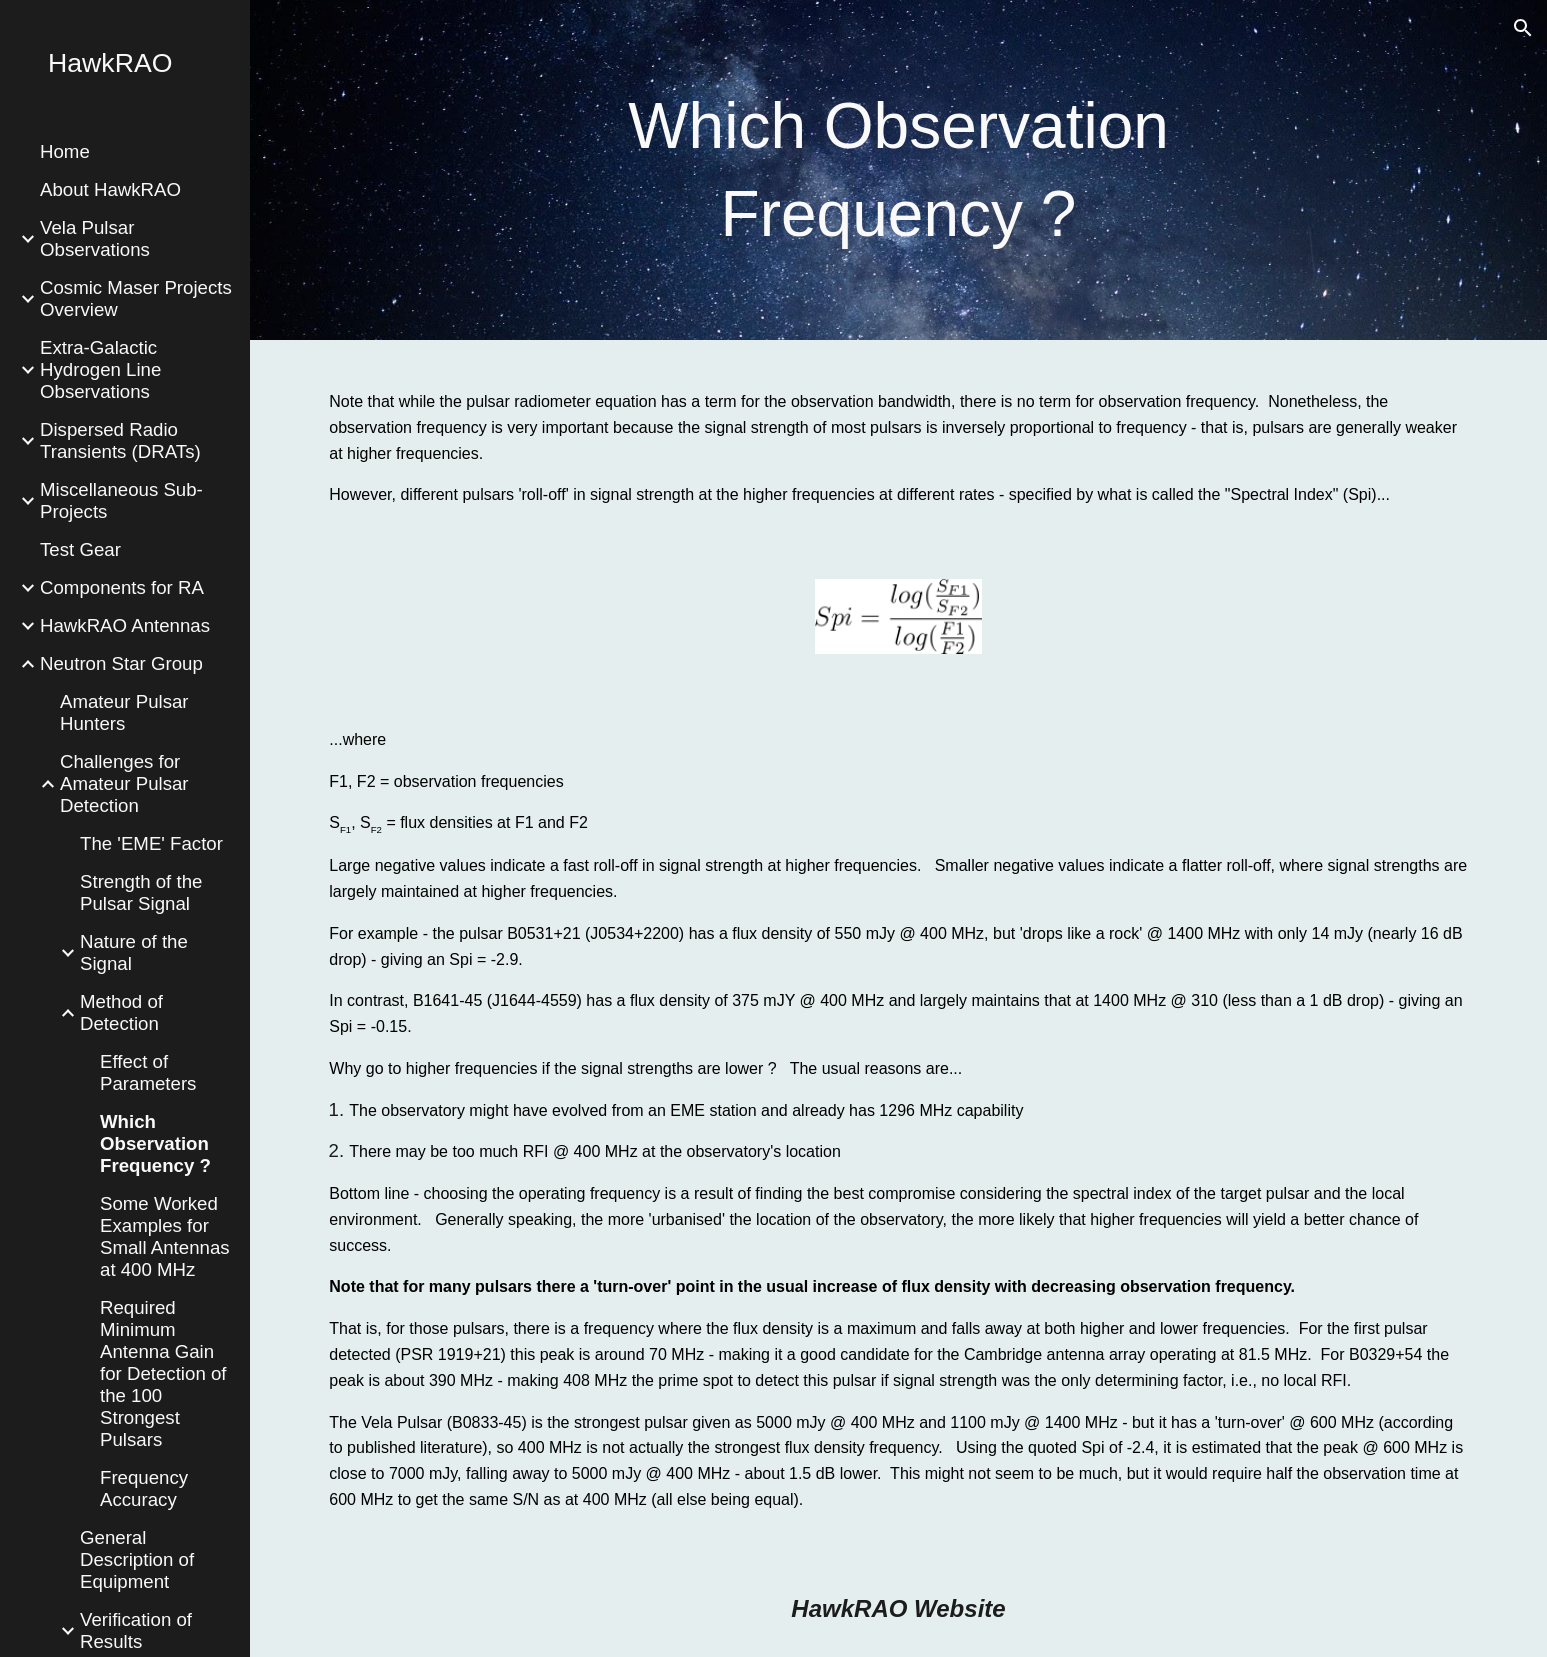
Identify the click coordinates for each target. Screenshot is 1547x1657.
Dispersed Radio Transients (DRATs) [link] (120, 440)
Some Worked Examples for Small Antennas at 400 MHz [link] (165, 1236)
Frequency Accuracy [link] (144, 1488)
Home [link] (65, 151)
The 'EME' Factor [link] (151, 843)
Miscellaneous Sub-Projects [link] (121, 500)
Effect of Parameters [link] (148, 1072)
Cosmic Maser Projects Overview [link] (136, 298)
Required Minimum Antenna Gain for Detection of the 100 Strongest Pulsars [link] (163, 1373)
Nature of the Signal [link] (134, 952)
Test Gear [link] (80, 549)
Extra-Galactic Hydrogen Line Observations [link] (100, 369)
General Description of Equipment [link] (137, 1559)
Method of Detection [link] (121, 1012)
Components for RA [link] (122, 587)
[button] (1523, 28)
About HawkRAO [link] (110, 189)
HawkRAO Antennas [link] (125, 625)
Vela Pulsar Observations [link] (95, 238)
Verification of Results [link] (136, 1630)
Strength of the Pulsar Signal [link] (141, 892)
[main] (899, 170)
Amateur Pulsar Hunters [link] (124, 712)
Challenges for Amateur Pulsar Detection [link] (124, 783)
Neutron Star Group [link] (121, 663)
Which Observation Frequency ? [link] (155, 1143)
